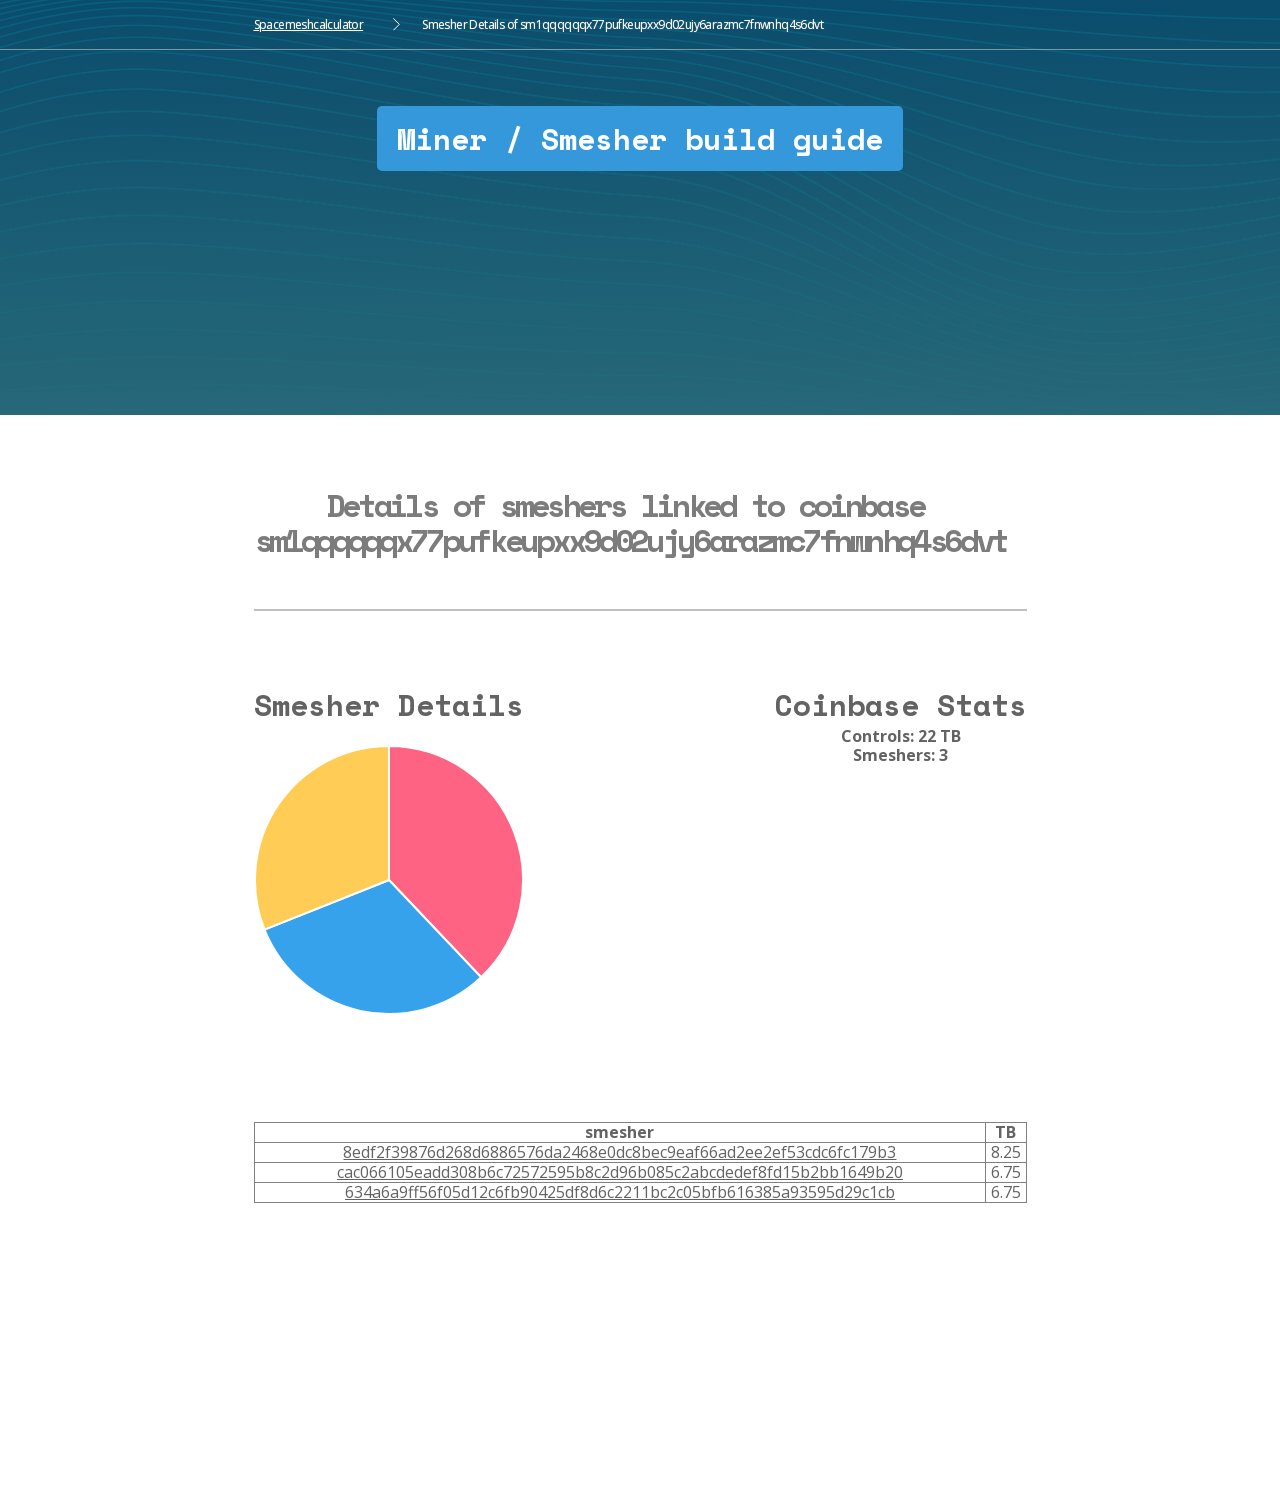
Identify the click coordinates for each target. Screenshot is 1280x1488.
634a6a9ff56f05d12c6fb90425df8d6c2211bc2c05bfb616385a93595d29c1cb (620, 1192)
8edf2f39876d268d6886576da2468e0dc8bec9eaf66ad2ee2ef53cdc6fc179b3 (619, 1152)
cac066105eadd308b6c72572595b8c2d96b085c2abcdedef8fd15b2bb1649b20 (620, 1172)
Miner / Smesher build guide (640, 138)
